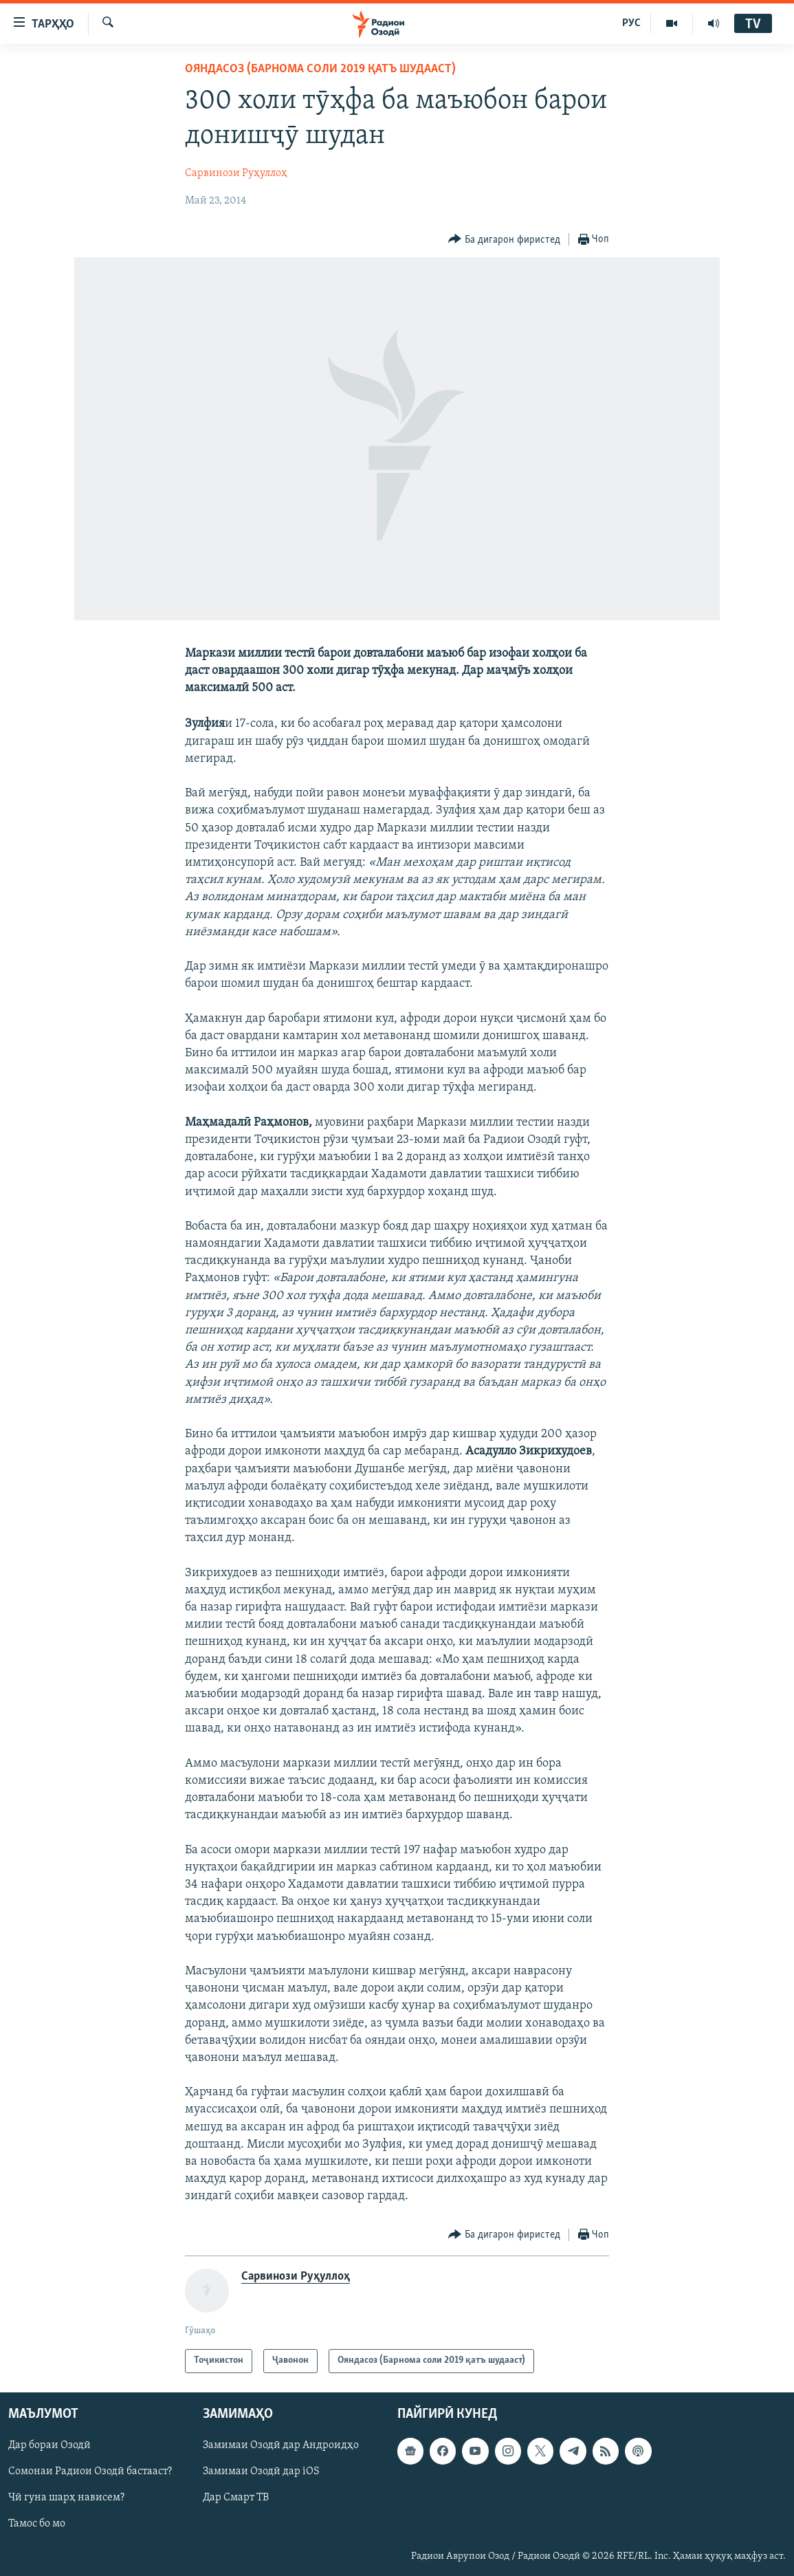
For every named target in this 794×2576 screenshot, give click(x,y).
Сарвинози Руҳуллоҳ (236, 173)
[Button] (504, 239)
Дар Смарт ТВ (236, 2497)
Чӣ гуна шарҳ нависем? (66, 2497)
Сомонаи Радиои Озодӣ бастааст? (90, 2471)
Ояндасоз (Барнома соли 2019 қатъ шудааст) (320, 69)
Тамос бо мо (36, 2523)
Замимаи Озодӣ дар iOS (261, 2471)
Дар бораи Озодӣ (49, 2445)
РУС (631, 23)
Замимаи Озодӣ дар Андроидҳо (281, 2445)
